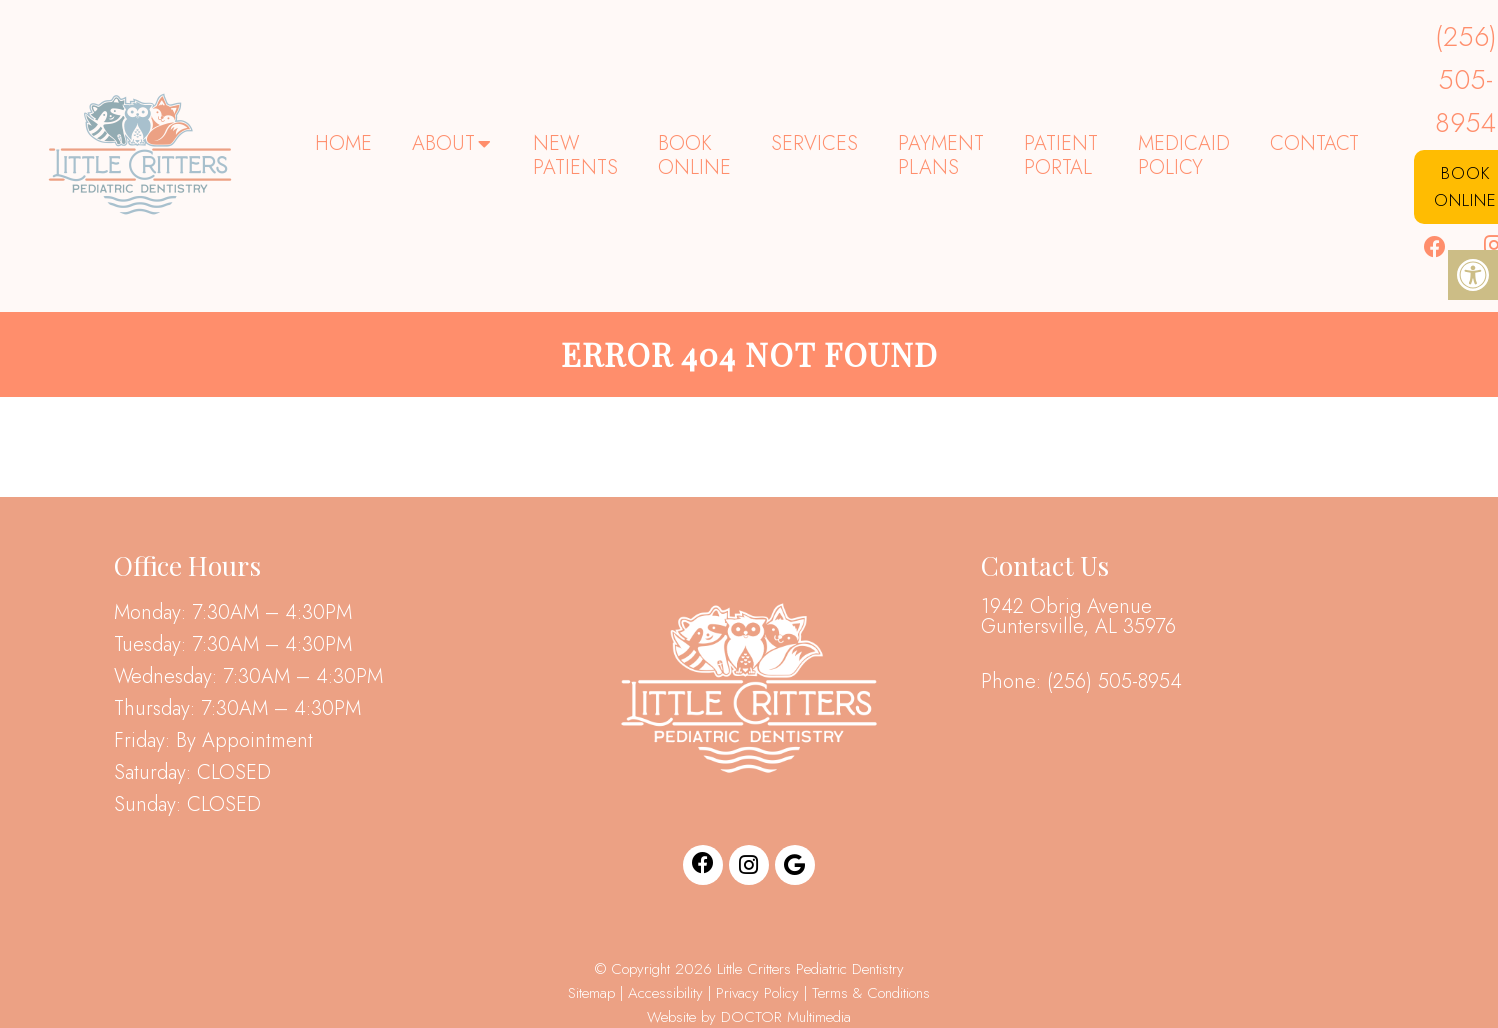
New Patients (575, 155)
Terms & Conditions (871, 993)
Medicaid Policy (1184, 155)
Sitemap (591, 993)
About (443, 143)
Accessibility (665, 993)
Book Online (694, 155)
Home (343, 143)
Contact (1314, 143)
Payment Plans (941, 155)
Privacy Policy (760, 993)
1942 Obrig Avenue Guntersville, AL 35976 (1078, 617)
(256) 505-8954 (1114, 682)
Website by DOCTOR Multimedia (749, 1017)
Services (814, 143)
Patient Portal (1061, 155)
